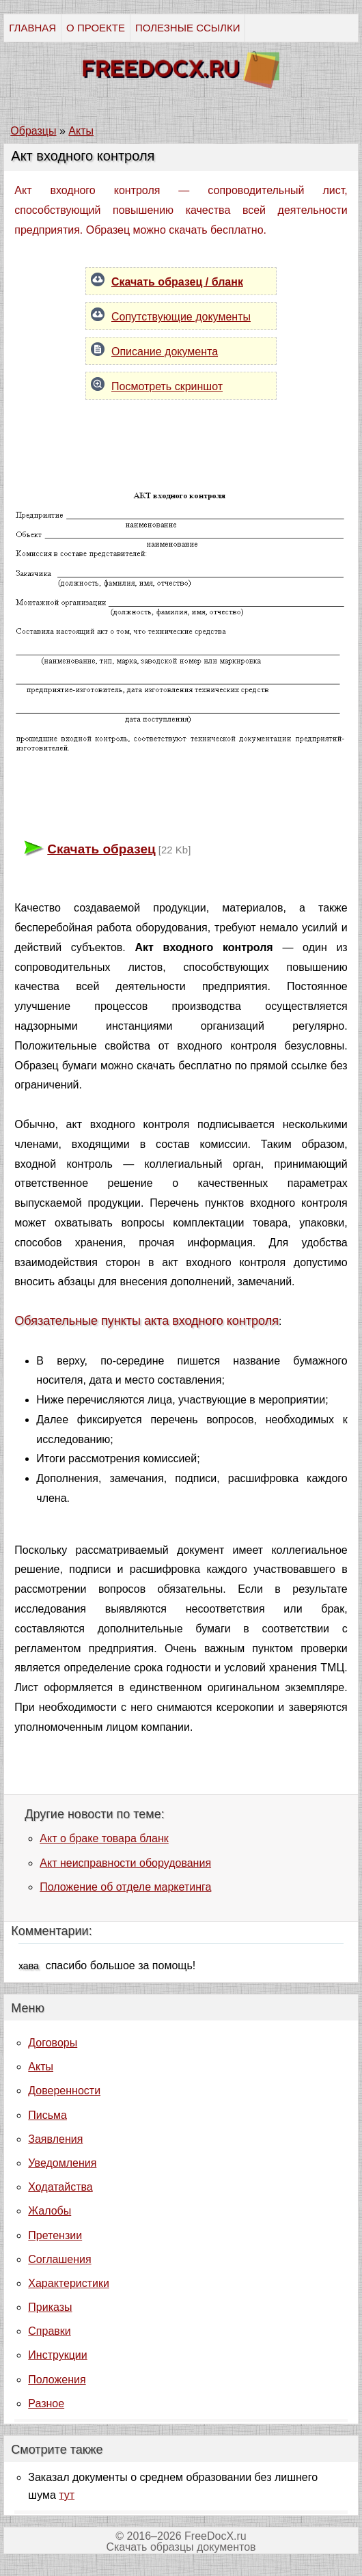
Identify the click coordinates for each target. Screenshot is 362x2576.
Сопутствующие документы (181, 317)
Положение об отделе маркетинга (125, 1887)
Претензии (55, 2235)
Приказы (50, 2307)
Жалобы (49, 2211)
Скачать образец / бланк (177, 282)
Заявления (55, 2139)
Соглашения (59, 2259)
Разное (46, 2403)
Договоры (52, 2043)
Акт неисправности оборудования (125, 1863)
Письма (47, 2115)
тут (66, 2495)
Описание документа (164, 351)
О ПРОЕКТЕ (95, 27)
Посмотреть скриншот (167, 386)
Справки (49, 2331)
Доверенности (64, 2090)
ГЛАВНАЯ (32, 27)
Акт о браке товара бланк (104, 1838)
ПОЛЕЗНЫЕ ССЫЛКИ (187, 27)
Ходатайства (60, 2187)
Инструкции (57, 2355)
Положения (56, 2379)
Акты (40, 2066)
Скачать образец (101, 849)
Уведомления (62, 2163)
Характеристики (68, 2283)
